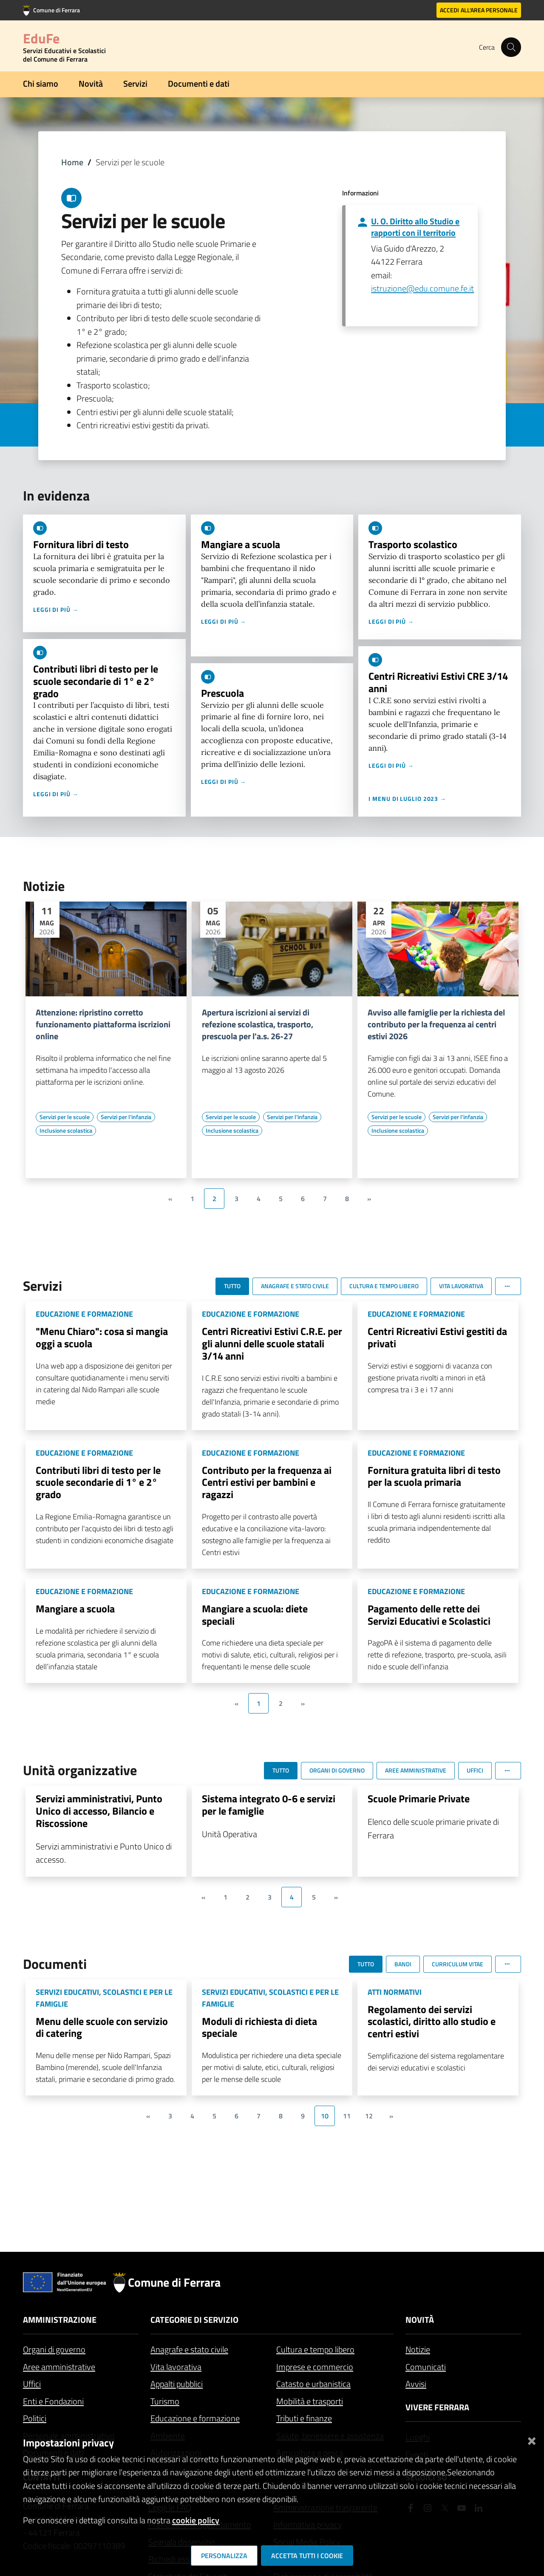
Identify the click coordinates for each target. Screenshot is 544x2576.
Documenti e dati (199, 83)
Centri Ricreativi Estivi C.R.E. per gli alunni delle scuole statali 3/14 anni (272, 1343)
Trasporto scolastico (412, 544)
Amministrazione (59, 2319)
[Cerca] (511, 47)
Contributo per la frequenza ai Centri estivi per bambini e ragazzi (267, 1482)
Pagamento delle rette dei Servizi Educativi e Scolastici (429, 1615)
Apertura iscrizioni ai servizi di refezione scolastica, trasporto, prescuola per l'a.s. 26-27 (257, 1024)
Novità (91, 83)
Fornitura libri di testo (81, 544)
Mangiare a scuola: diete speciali (255, 1615)
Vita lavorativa (175, 2366)
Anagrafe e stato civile (189, 2349)
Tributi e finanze (304, 2418)
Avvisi (415, 2383)
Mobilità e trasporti (309, 2401)
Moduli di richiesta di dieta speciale (259, 2027)
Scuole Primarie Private (419, 1798)
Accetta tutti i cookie (307, 2556)
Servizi (135, 83)
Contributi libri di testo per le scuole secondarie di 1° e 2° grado (95, 681)
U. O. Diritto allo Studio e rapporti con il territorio (415, 227)
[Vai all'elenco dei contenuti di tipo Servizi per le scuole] (65, 1117)
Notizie (417, 2349)
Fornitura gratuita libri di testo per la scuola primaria (434, 1476)
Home (72, 162)
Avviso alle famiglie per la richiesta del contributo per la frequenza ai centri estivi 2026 (436, 1024)
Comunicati (425, 2366)
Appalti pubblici (176, 2383)
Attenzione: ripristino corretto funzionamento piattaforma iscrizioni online (103, 1024)
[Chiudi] (531, 2439)
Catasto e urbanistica (313, 2383)
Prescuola (222, 693)
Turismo (164, 2401)
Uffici (32, 2383)
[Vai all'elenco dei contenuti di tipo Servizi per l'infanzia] (126, 1117)
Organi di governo (54, 2349)
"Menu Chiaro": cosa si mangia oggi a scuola (102, 1337)
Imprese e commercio (314, 2366)
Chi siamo (40, 83)
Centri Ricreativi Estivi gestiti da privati (437, 1337)
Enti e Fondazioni (53, 2401)
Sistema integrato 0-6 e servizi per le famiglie (268, 1804)
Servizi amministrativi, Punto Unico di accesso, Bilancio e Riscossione (99, 1811)
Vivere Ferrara (437, 2407)
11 (347, 2116)
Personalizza (224, 2556)
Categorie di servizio (194, 2319)
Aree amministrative (59, 2366)
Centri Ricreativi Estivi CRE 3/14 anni (438, 682)
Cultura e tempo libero (315, 2349)
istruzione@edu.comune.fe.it (422, 288)
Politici (34, 2418)
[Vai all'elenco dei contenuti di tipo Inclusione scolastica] (66, 1130)
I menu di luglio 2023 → (407, 798)
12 (369, 2116)
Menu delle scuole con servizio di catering (102, 2027)
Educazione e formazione (195, 2418)
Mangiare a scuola (240, 544)
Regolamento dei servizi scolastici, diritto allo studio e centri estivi (432, 2022)
